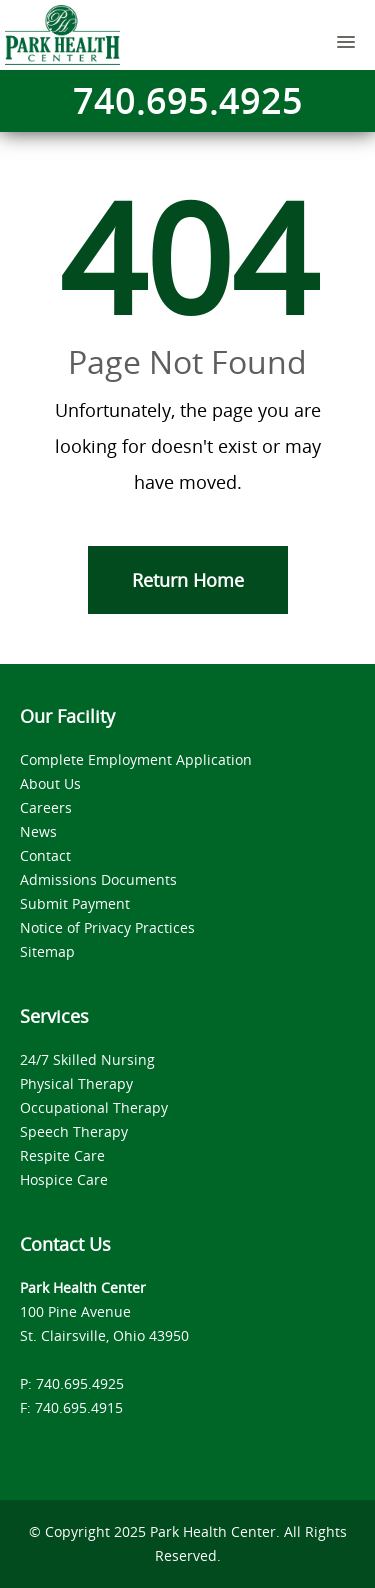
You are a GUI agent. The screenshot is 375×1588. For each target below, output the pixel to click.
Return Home (188, 580)
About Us (50, 783)
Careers (46, 807)
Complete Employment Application (136, 759)
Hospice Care (64, 1179)
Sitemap (47, 951)
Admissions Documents (98, 879)
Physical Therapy (76, 1083)
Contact (45, 855)
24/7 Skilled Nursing (87, 1059)
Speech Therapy (74, 1131)
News (38, 831)
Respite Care (62, 1155)
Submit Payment (75, 903)
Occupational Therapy (94, 1107)
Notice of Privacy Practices (107, 927)
